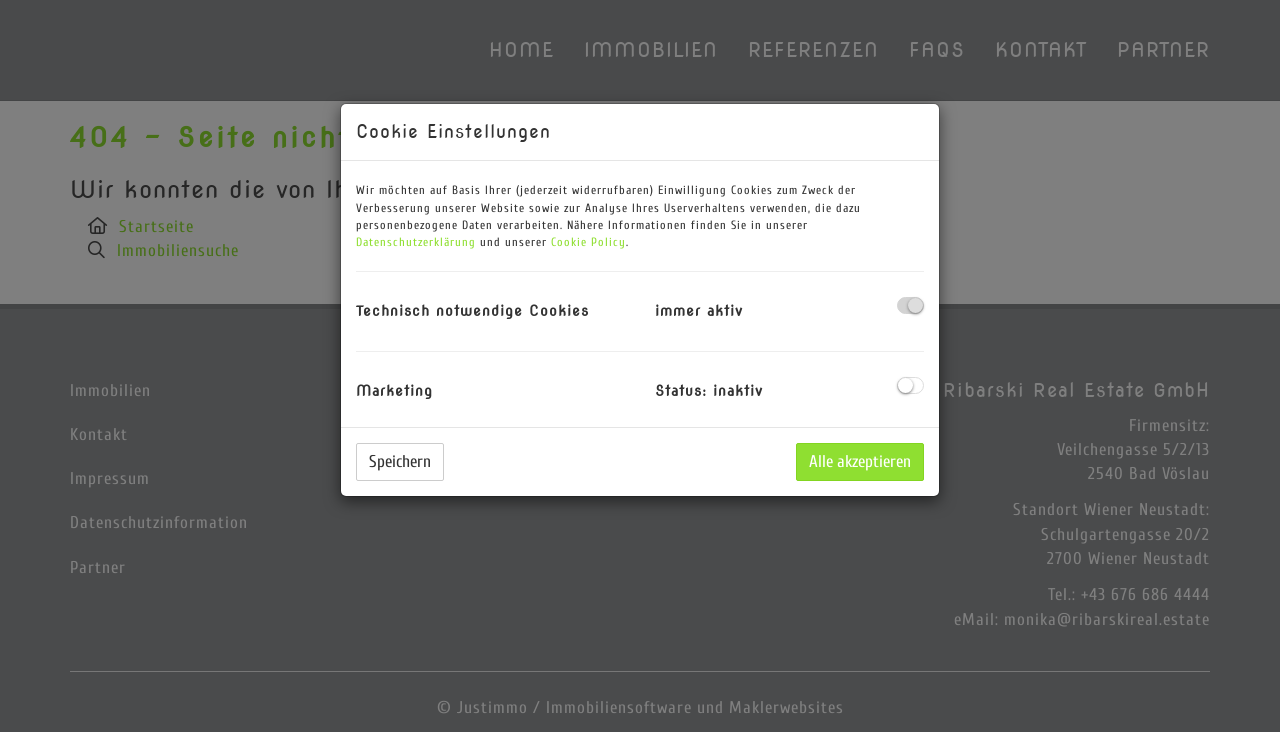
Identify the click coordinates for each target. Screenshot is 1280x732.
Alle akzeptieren (860, 461)
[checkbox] (910, 305)
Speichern (400, 461)
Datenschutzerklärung (416, 242)
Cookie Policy (588, 242)
